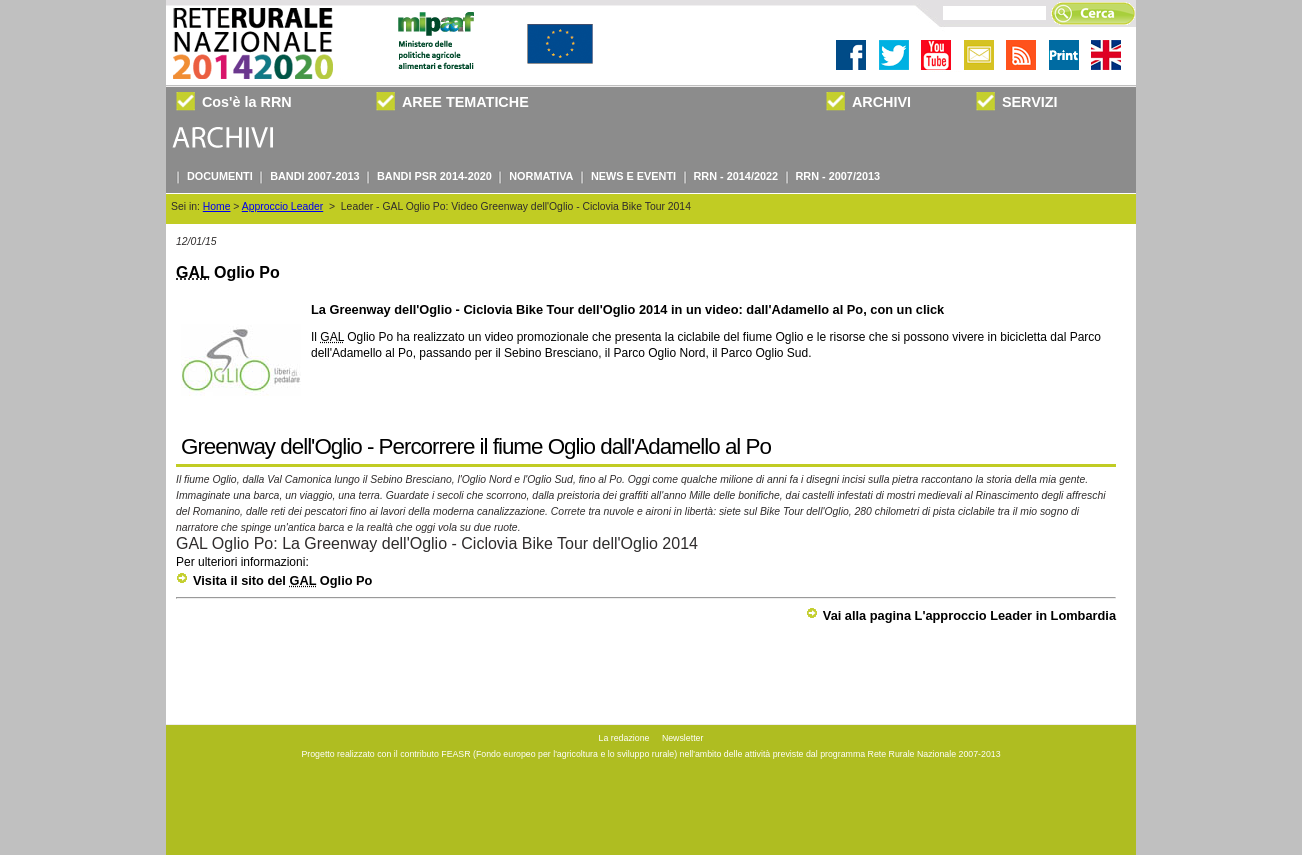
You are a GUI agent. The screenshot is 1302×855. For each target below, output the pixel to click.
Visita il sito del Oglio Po (274, 580)
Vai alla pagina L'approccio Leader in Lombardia (961, 615)
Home (217, 206)
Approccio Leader (282, 206)
